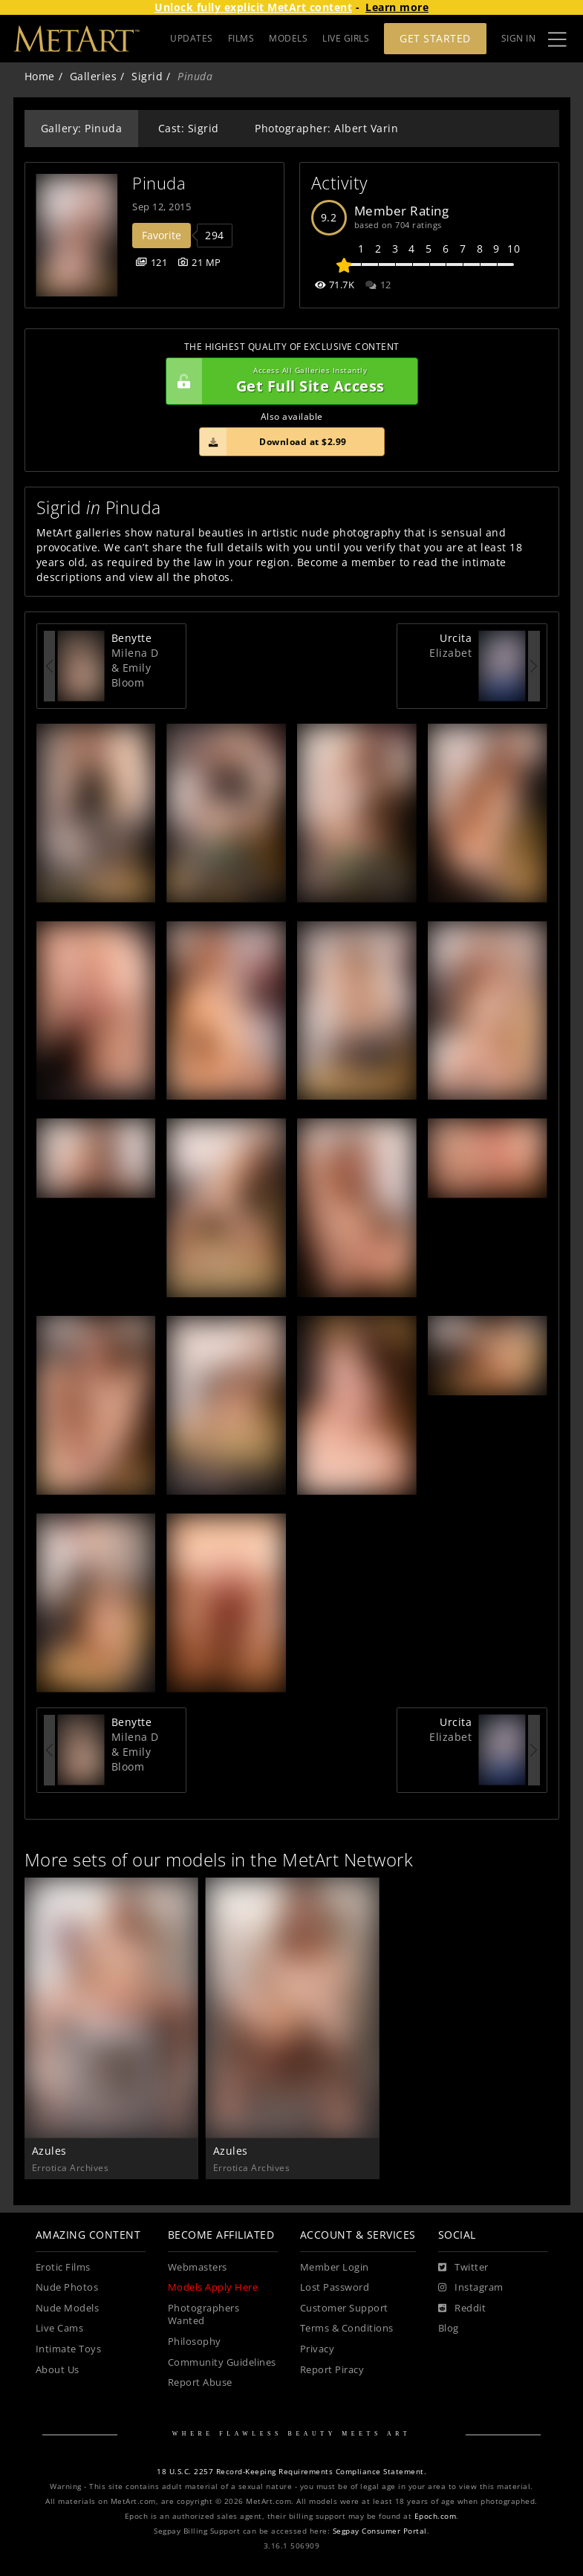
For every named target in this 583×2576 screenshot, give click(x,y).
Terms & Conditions (347, 2328)
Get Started (435, 38)
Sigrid (147, 76)
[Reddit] (462, 2308)
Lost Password (335, 2287)
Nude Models (68, 2308)
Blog (448, 2328)
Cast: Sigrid (188, 128)
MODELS (288, 38)
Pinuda (159, 183)
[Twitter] (463, 2267)
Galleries (93, 76)
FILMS (241, 38)
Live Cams (60, 2328)
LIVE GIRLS (345, 38)
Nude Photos (67, 2287)
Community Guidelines (222, 2362)
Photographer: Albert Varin (326, 128)
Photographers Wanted (204, 2315)
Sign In (518, 38)
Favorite (161, 235)
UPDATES (191, 38)
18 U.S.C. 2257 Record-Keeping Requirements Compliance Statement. (291, 2471)
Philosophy (194, 2341)
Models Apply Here (213, 2287)
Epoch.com (435, 2516)
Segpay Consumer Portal (380, 2531)
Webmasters (197, 2267)
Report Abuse (200, 2382)
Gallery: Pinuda (82, 128)
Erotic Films (63, 2267)
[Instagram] (471, 2287)
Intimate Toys (69, 2349)
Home (40, 76)
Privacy (317, 2349)
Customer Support (344, 2308)
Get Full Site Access (288, 381)
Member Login (334, 2267)
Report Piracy (332, 2370)
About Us (57, 2370)
